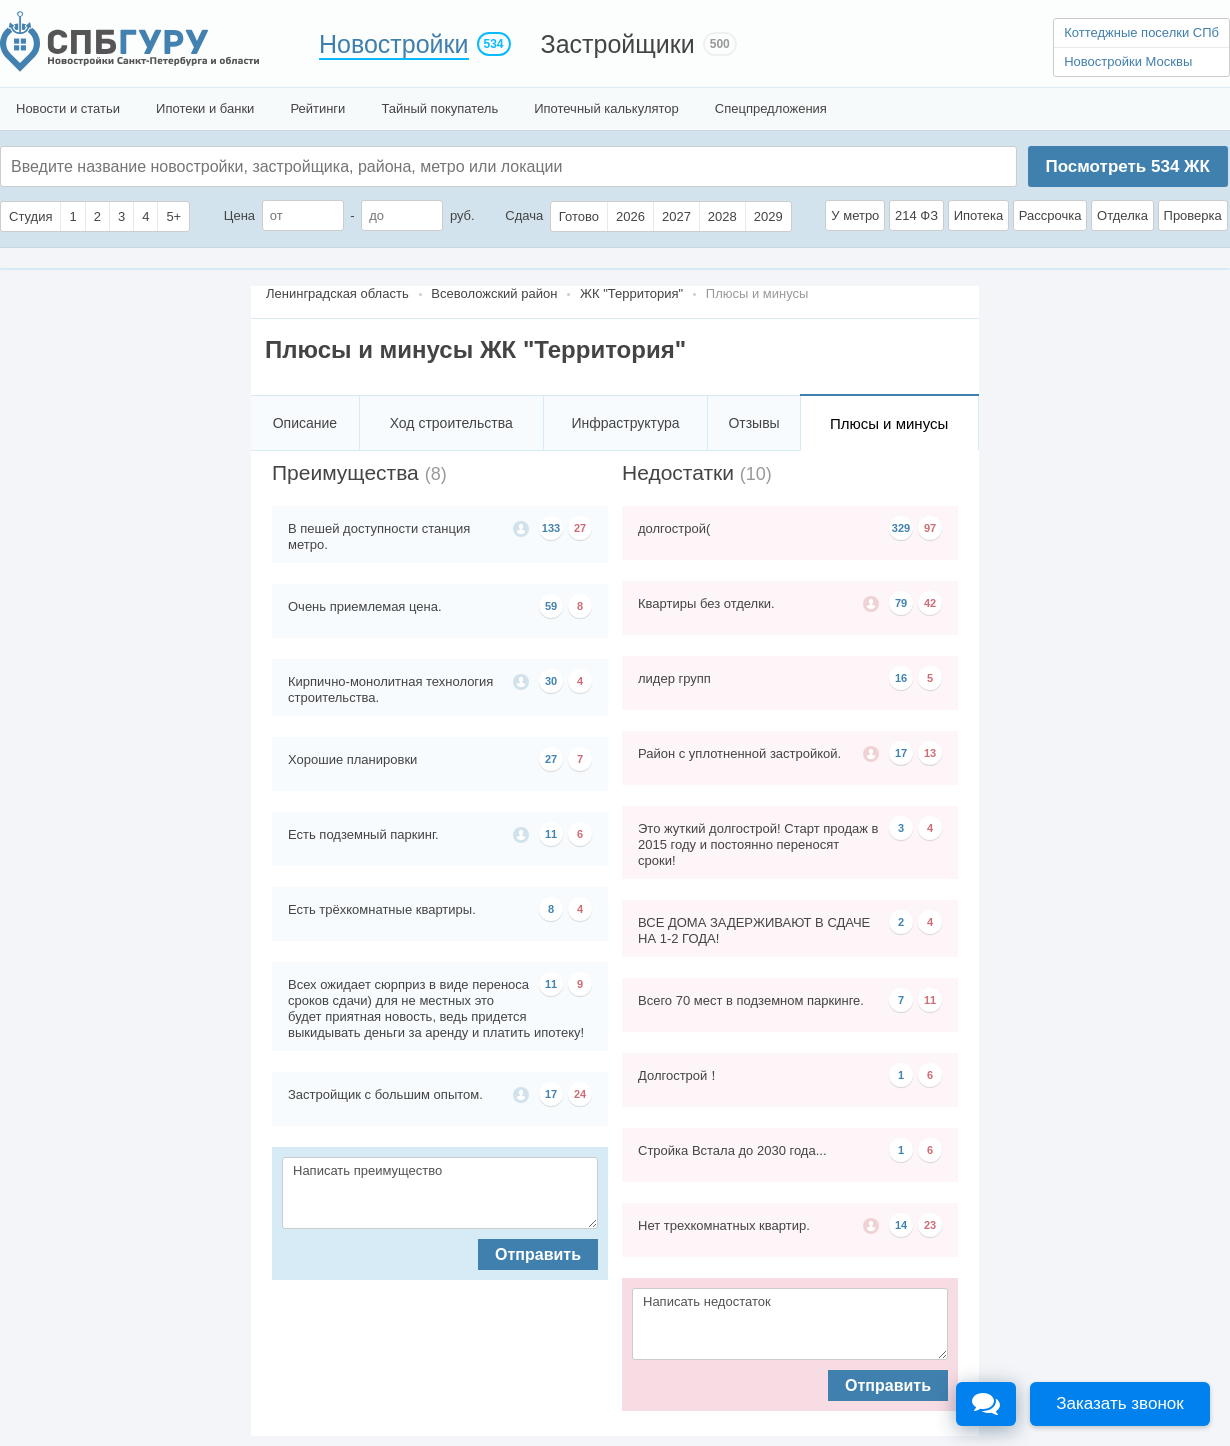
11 (551, 834)
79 (901, 603)
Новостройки (394, 44)
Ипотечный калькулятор (606, 108)
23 (930, 1225)
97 (930, 528)
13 (930, 753)
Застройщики (618, 44)
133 (551, 528)
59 (551, 606)
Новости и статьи (68, 108)
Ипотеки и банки (205, 108)
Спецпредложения (771, 108)
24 (580, 1094)
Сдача (524, 215)
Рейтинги (317, 108)
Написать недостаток (790, 1324)
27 (580, 528)
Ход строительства (451, 423)
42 (930, 603)
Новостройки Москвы (1128, 61)
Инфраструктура (625, 423)
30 (551, 681)
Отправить (538, 1254)
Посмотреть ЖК (1127, 166)
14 (901, 1225)
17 (551, 1094)
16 (901, 678)
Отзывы (753, 423)
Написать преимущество (440, 1193)
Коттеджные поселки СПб (1141, 32)
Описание (305, 423)
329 (901, 528)
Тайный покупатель (439, 108)
